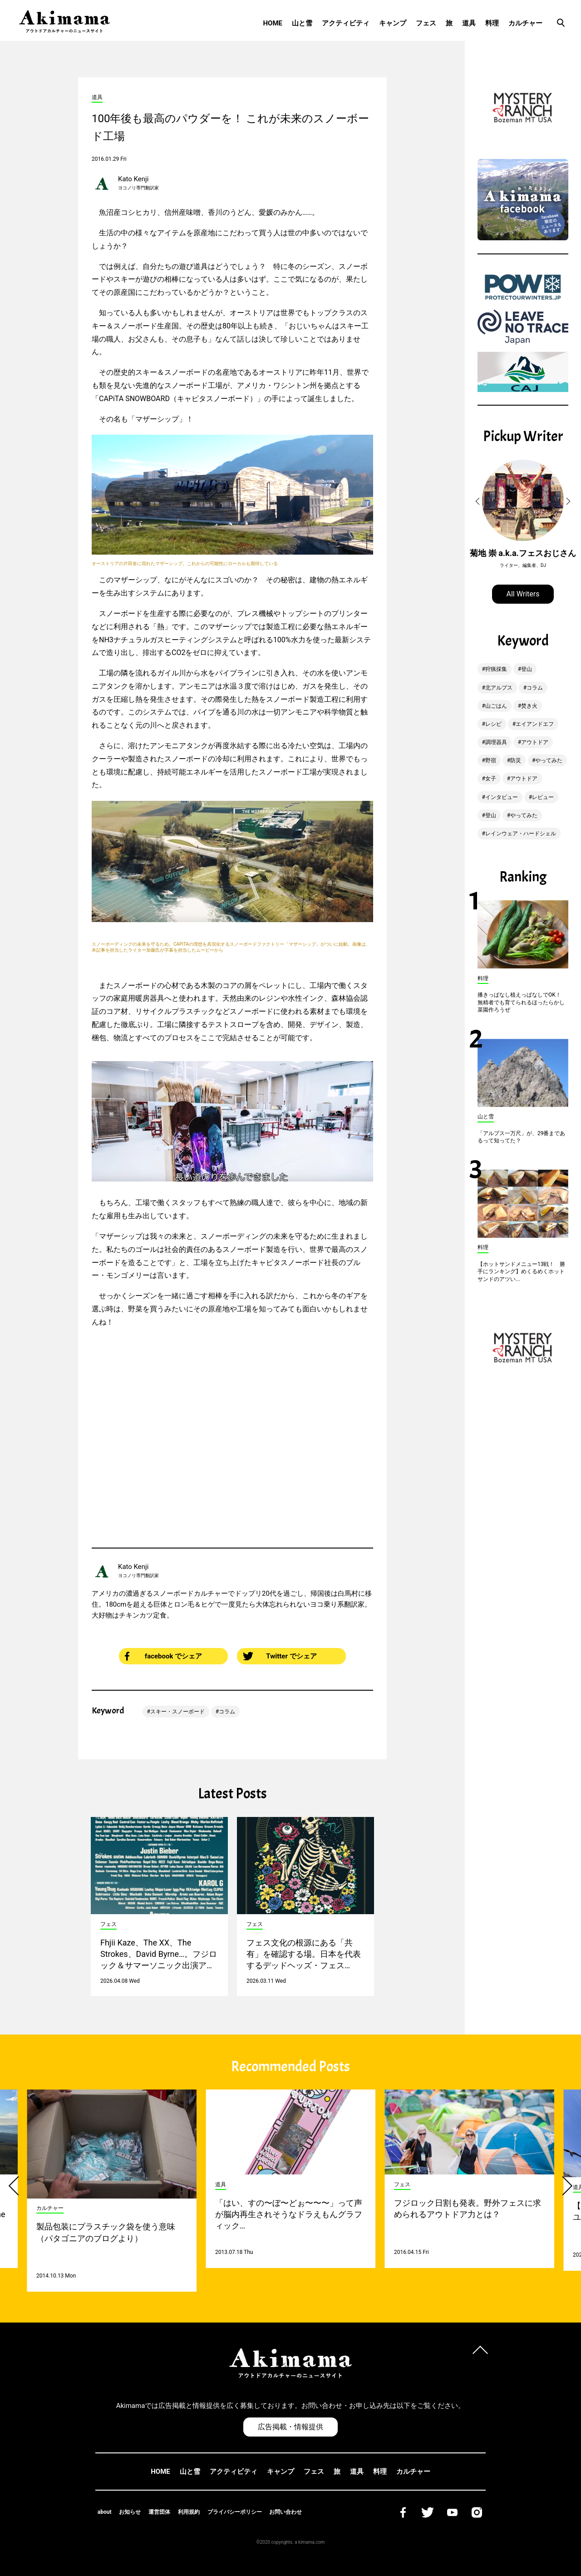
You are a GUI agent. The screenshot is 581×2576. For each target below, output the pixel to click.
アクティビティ (345, 23)
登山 (526, 669)
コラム (227, 1711)
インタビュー (501, 797)
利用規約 (189, 2512)
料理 (492, 23)
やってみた (548, 760)
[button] (479, 501)
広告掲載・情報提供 (290, 2426)
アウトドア (534, 742)
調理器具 (496, 742)
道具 (469, 23)
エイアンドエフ (535, 724)
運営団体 (159, 2512)
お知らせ (130, 2512)
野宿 (490, 760)
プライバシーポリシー (234, 2512)
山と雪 (302, 23)
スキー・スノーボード (177, 1711)
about (105, 2512)
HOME (272, 23)
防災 (515, 760)
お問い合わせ (285, 2512)
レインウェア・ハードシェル (520, 833)
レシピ (493, 724)
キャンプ (392, 23)
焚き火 (529, 706)
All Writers (523, 594)
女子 (490, 778)
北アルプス (498, 688)
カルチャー (525, 23)
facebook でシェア (163, 1656)
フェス (426, 23)
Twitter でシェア (280, 1656)
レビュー (543, 797)
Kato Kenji (133, 179)
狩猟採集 (496, 669)
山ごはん (496, 706)
